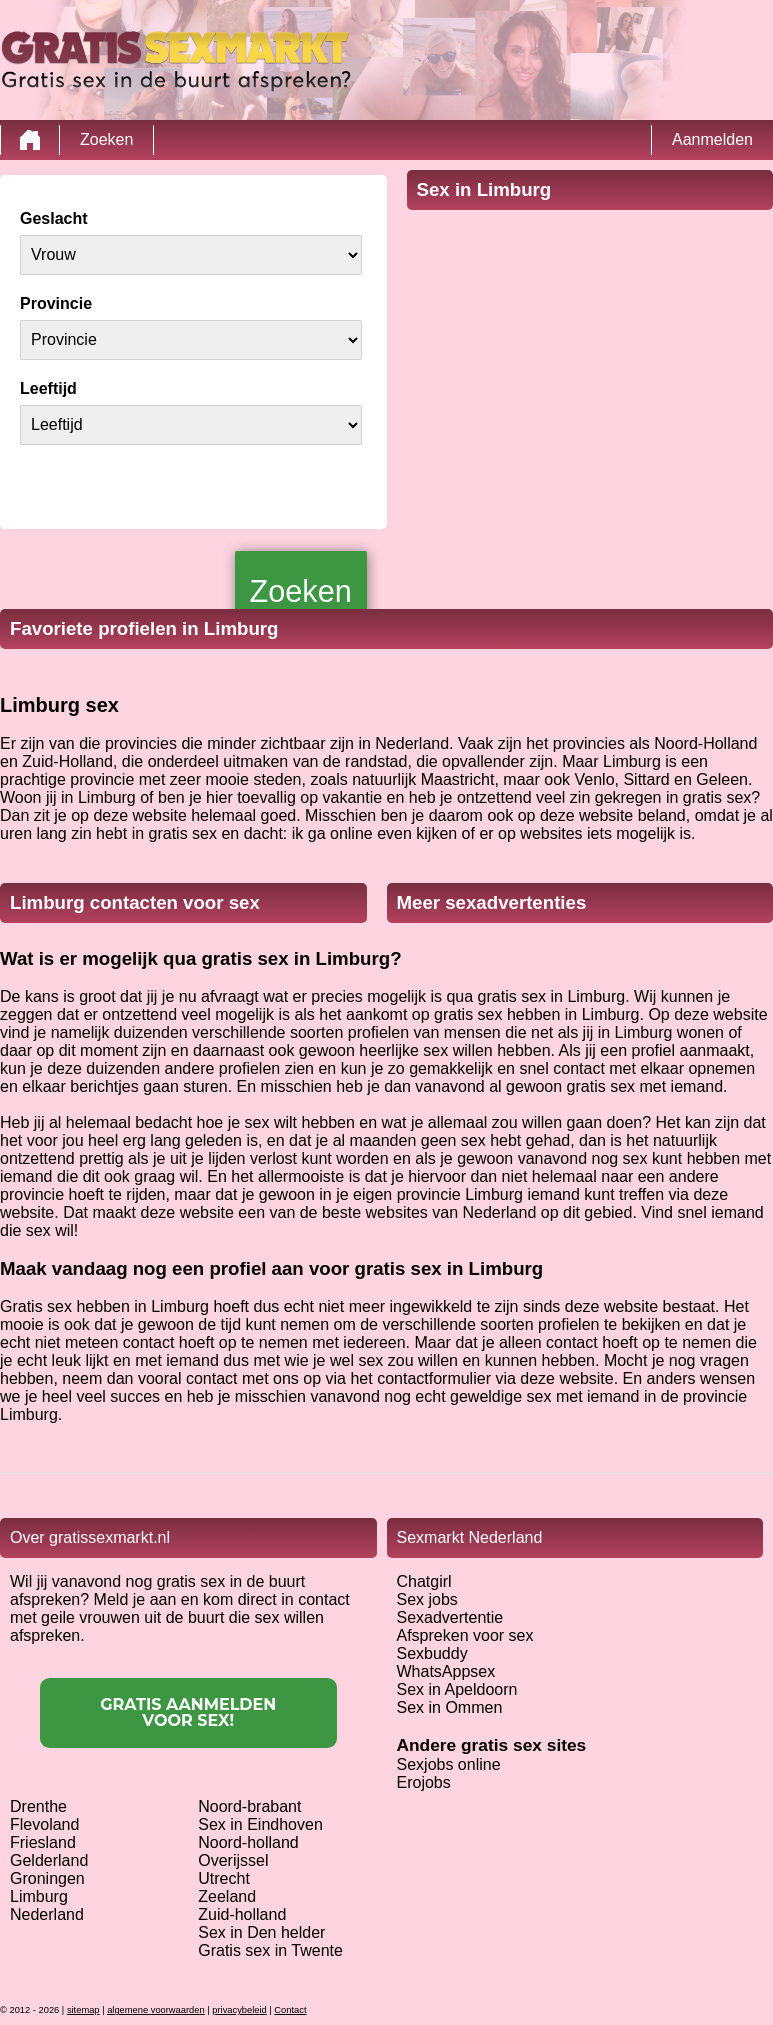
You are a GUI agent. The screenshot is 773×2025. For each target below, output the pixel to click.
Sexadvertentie (450, 1617)
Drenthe (38, 1806)
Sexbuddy (432, 1653)
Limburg (39, 1896)
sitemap (83, 2010)
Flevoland (44, 1824)
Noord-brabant (249, 1806)
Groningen (47, 1878)
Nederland (47, 1914)
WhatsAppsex (446, 1671)
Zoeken (106, 139)
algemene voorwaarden (156, 2010)
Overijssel (233, 1860)
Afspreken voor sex (465, 1635)
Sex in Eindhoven (260, 1824)
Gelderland (49, 1860)
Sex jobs (427, 1599)
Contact (290, 2010)
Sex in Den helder (261, 1932)
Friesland (43, 1842)
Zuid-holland (242, 1914)
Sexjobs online (449, 1764)
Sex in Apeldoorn (457, 1689)
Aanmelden (712, 139)
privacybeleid (239, 2010)
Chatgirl (424, 1581)
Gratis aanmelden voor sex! (188, 1712)
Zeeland (227, 1896)
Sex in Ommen (450, 1707)
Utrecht (224, 1878)
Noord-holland (248, 1842)
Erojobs (424, 1782)
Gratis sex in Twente (270, 1950)
